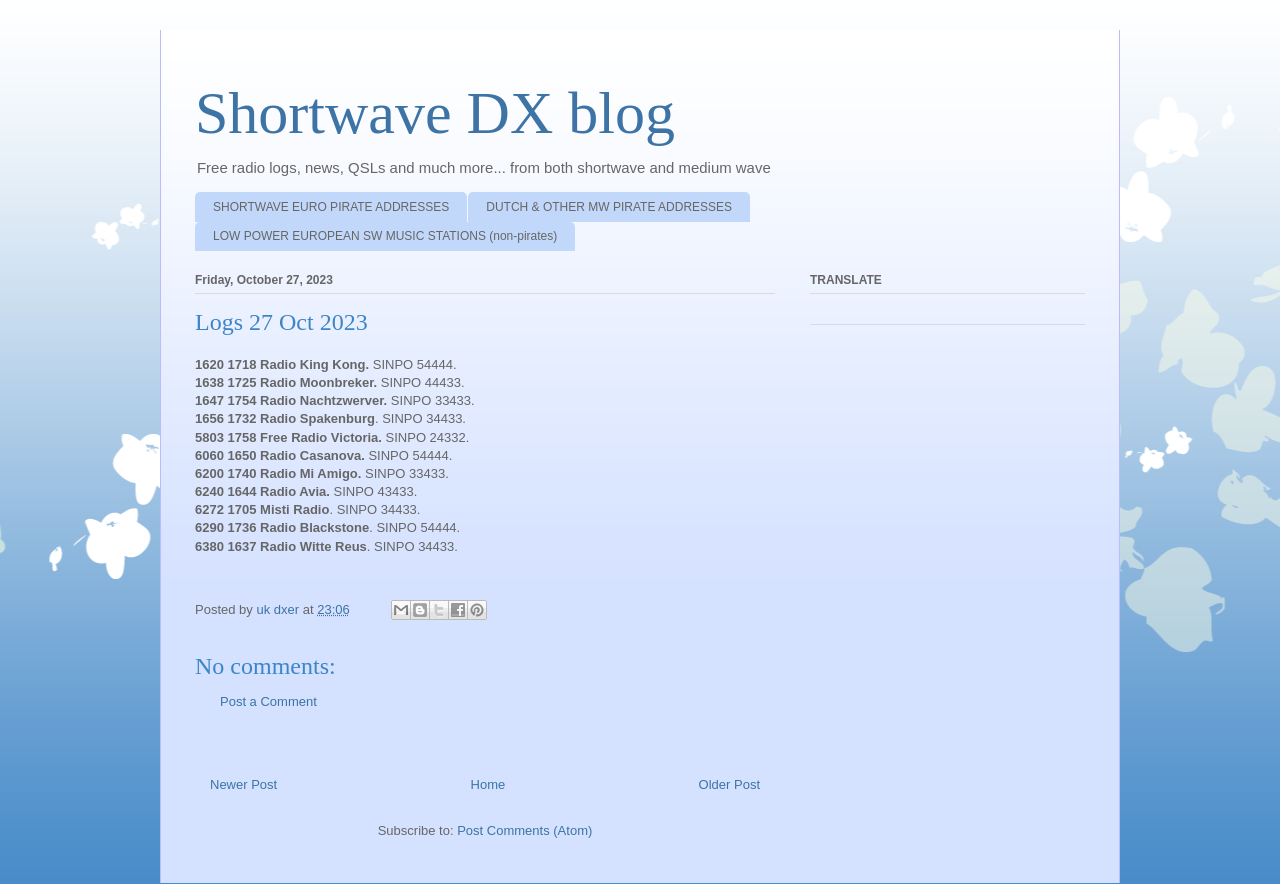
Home (488, 784)
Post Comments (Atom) (524, 830)
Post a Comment (268, 701)
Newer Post (243, 784)
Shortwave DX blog (435, 113)
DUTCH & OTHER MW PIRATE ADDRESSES (609, 207)
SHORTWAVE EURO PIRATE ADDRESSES (331, 207)
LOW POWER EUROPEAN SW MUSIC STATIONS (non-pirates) (385, 236)
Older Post (729, 784)
